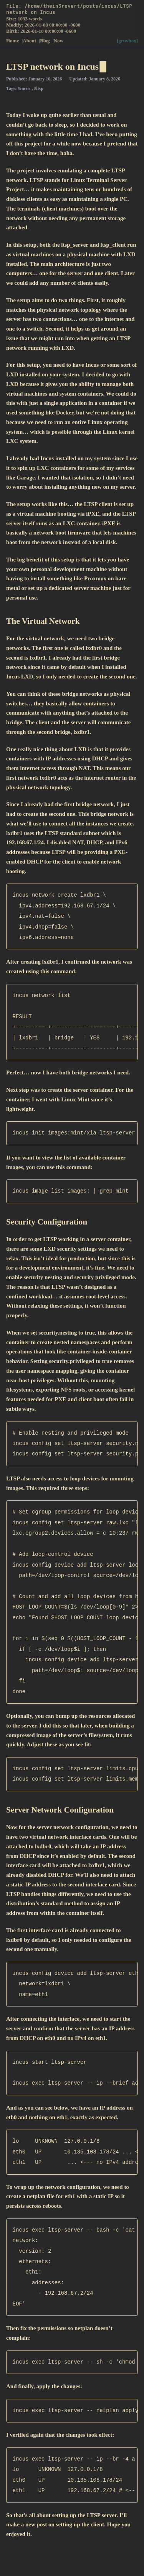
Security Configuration (46, 1221)
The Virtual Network (42, 621)
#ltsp (38, 88)
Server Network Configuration (60, 1809)
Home (13, 40)
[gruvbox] (127, 40)
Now (58, 40)
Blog (45, 40)
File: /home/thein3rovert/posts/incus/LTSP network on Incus (69, 9)
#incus (25, 88)
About (30, 40)
